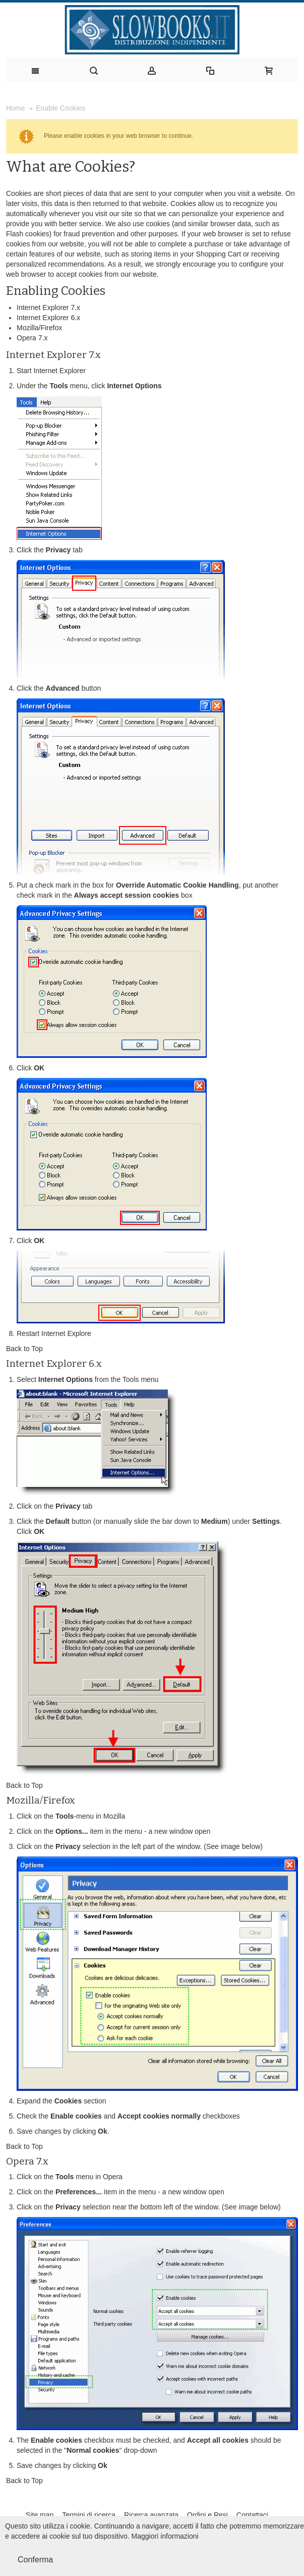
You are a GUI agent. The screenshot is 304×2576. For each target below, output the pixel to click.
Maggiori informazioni (165, 2536)
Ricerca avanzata (151, 2515)
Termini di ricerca (88, 2515)
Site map (39, 2515)
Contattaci (252, 2515)
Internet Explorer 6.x (48, 318)
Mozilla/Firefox (39, 328)
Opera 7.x (32, 338)
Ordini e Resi (207, 2515)
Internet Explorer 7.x (48, 307)
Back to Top (24, 1349)
